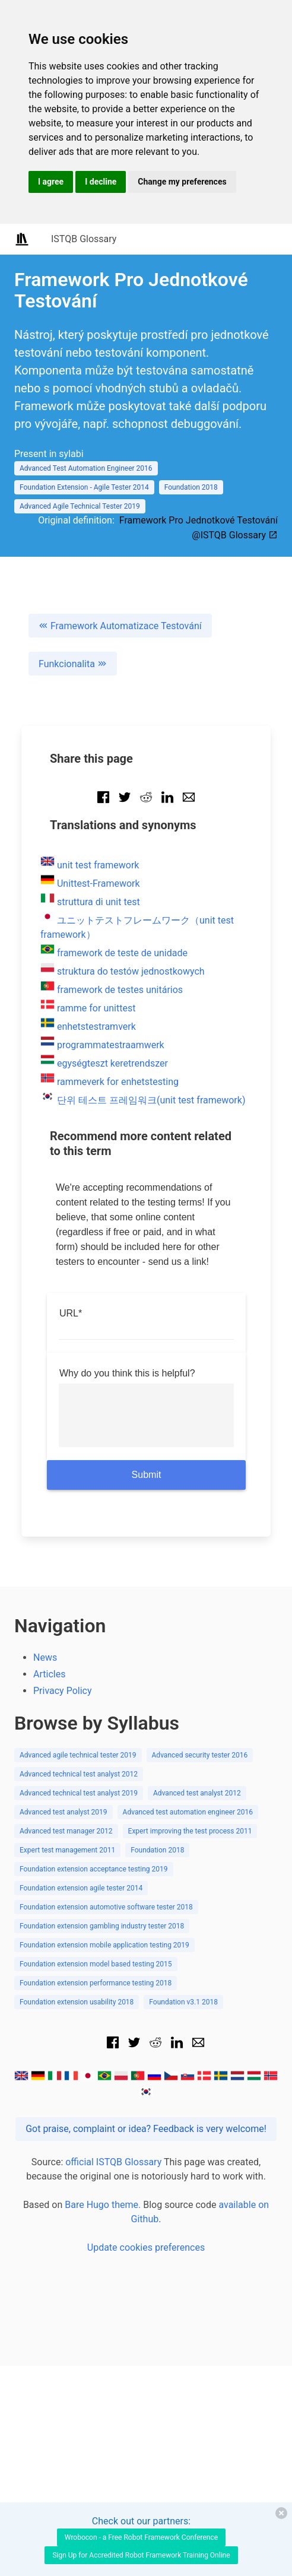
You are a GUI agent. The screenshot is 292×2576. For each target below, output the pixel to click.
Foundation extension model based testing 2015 (96, 1964)
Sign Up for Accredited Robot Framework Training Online (141, 2555)
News (45, 1657)
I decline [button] (100, 181)
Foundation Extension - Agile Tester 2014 (84, 487)
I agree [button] (51, 181)
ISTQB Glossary (83, 239)
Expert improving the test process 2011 (190, 1831)
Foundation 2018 (191, 487)
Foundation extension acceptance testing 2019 (94, 1869)
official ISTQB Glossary (113, 2162)
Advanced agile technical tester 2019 (78, 1755)
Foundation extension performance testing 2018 (96, 1983)
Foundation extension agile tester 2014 (81, 1888)
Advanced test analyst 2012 (197, 1793)
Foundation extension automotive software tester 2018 (106, 1907)
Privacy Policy (62, 1690)
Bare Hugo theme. (103, 2204)
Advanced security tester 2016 (200, 1755)
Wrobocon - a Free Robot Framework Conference (141, 2537)
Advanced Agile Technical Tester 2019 (80, 506)
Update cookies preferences (146, 2247)
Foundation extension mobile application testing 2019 (104, 1945)
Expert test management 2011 (67, 1850)
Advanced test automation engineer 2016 (188, 1812)
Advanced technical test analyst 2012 (79, 1774)
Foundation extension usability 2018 (77, 2002)
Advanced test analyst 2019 (63, 1812)
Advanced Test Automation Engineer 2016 (86, 468)
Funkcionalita (73, 664)
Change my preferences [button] (182, 181)
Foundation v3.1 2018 (183, 2002)
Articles (49, 1674)
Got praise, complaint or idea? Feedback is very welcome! (146, 2128)
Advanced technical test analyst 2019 (79, 1793)
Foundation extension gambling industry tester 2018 (102, 1926)
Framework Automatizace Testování (120, 626)
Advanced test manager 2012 (66, 1831)
